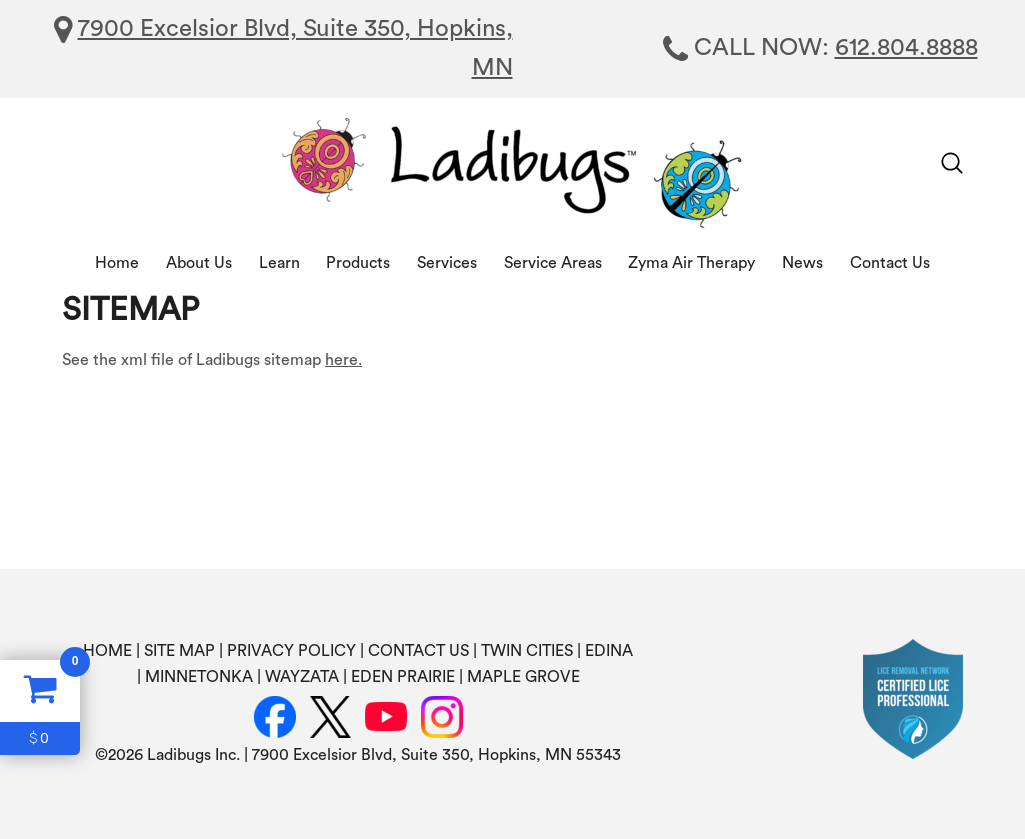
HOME (107, 651)
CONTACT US (418, 651)
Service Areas (553, 263)
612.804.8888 (906, 48)
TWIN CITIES (527, 651)
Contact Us (890, 263)
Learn (279, 263)
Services (447, 263)
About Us (199, 263)
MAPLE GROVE (523, 677)
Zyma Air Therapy (691, 263)
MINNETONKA (199, 677)
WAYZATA (302, 677)
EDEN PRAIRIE (403, 677)
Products (358, 263)
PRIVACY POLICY (291, 651)
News (802, 263)
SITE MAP (179, 651)
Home (117, 263)
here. (343, 360)
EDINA (609, 651)
